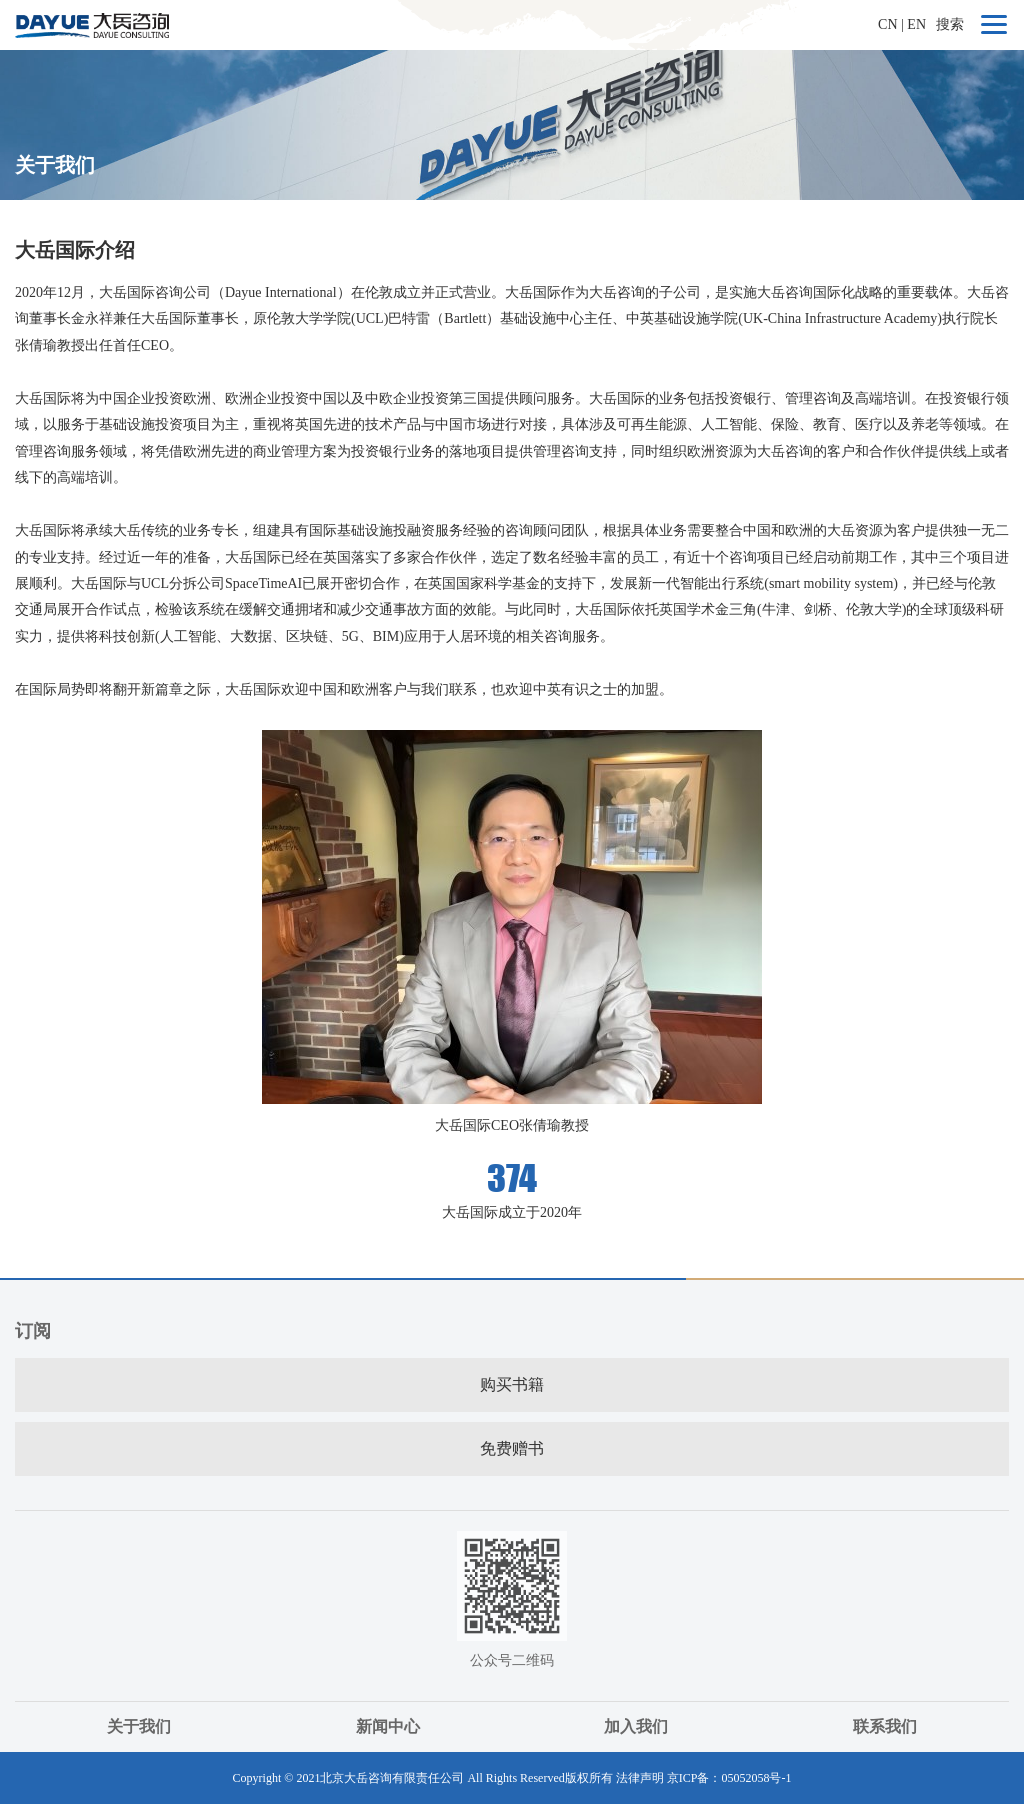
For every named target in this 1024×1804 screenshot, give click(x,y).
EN (916, 24)
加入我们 (636, 1726)
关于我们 (139, 1726)
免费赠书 (512, 1448)
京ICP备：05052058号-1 (729, 1778)
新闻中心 (388, 1726)
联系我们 (885, 1726)
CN (887, 24)
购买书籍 (512, 1384)
